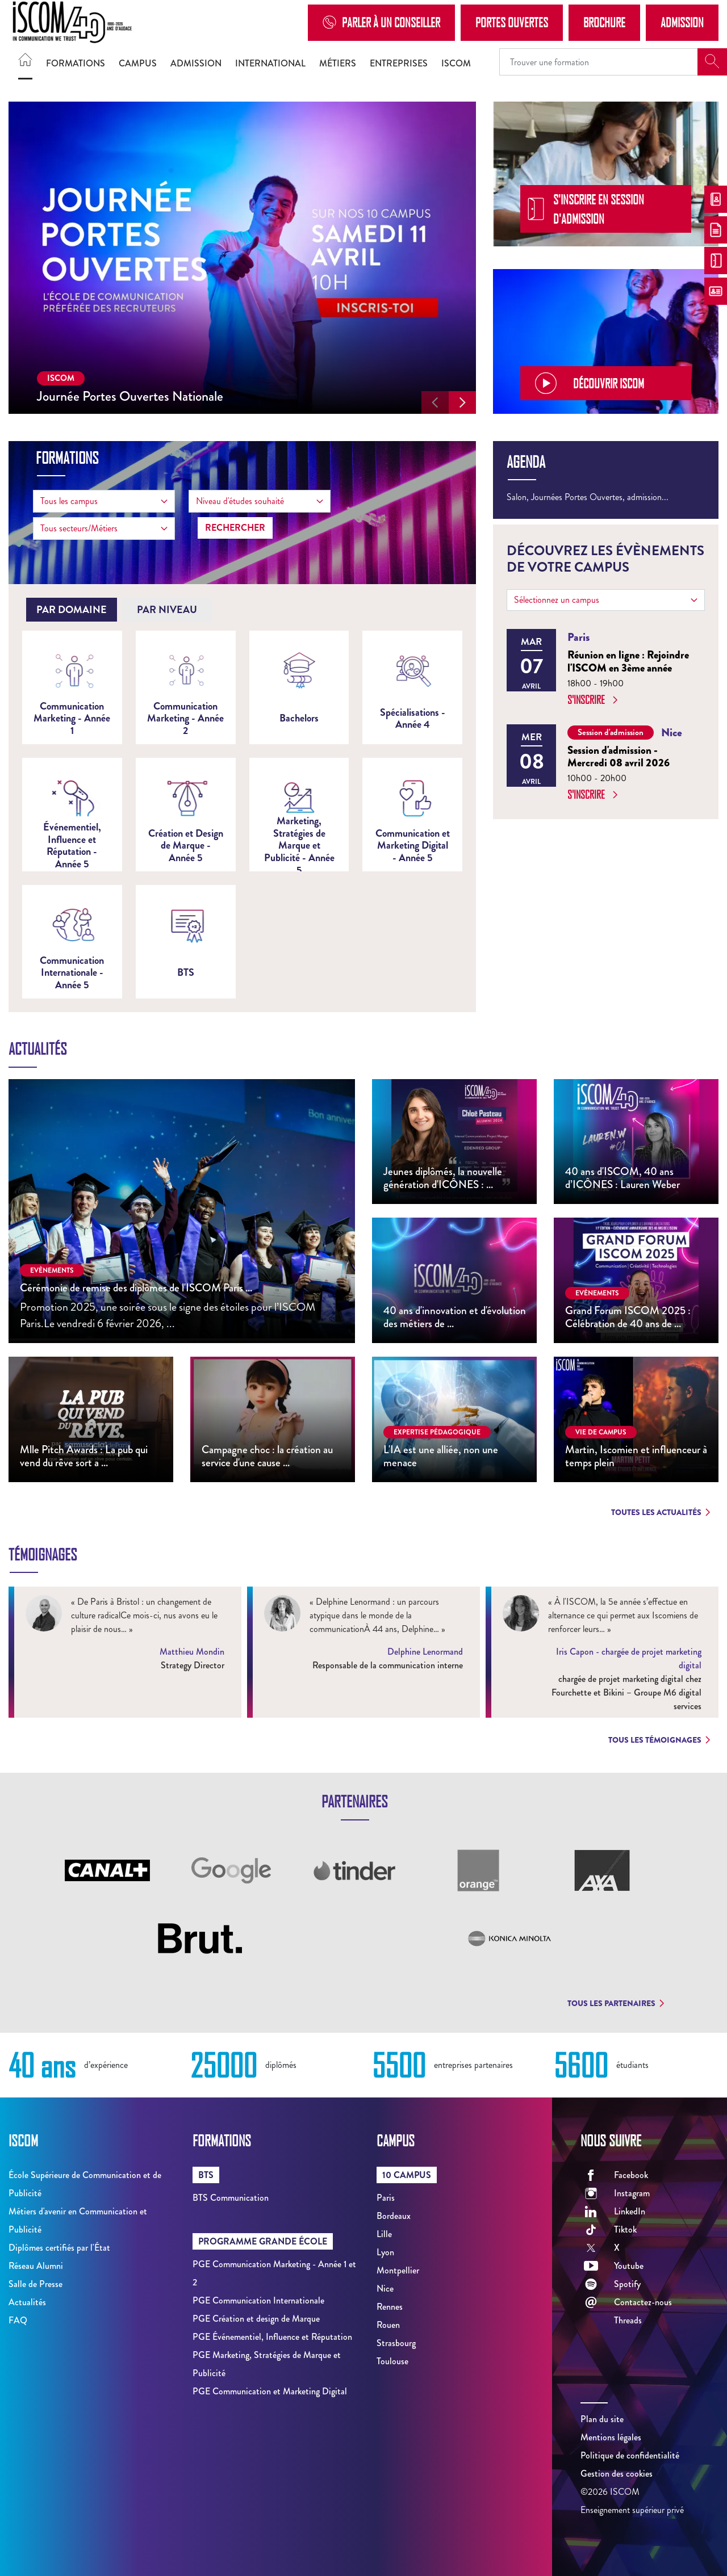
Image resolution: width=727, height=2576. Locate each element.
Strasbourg (396, 2343)
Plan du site (602, 2419)
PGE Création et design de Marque (256, 2318)
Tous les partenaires (615, 2003)
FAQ (18, 2320)
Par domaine (71, 609)
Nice (385, 2288)
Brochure (604, 22)
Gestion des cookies (616, 2473)
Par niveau (167, 609)
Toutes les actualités (660, 1512)
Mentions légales (610, 2437)
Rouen (388, 2324)
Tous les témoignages (659, 1740)
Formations (75, 63)
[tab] (71, 610)
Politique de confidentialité (629, 2455)
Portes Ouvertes (511, 22)
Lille (384, 2234)
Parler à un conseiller (381, 22)
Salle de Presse (35, 2283)
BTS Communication (231, 2197)
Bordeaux (394, 2215)
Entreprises (399, 63)
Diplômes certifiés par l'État (59, 2247)
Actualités (27, 2302)
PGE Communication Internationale (258, 2300)
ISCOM (456, 63)
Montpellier (398, 2270)
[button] (435, 402)
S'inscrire (592, 699)
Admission (682, 22)
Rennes (390, 2306)
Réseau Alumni (36, 2265)
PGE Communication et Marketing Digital (270, 2391)
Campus (138, 63)
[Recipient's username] (598, 61)
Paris (386, 2197)
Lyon (385, 2252)
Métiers (337, 63)
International (270, 63)
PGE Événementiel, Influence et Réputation (272, 2336)
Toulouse (392, 2361)
